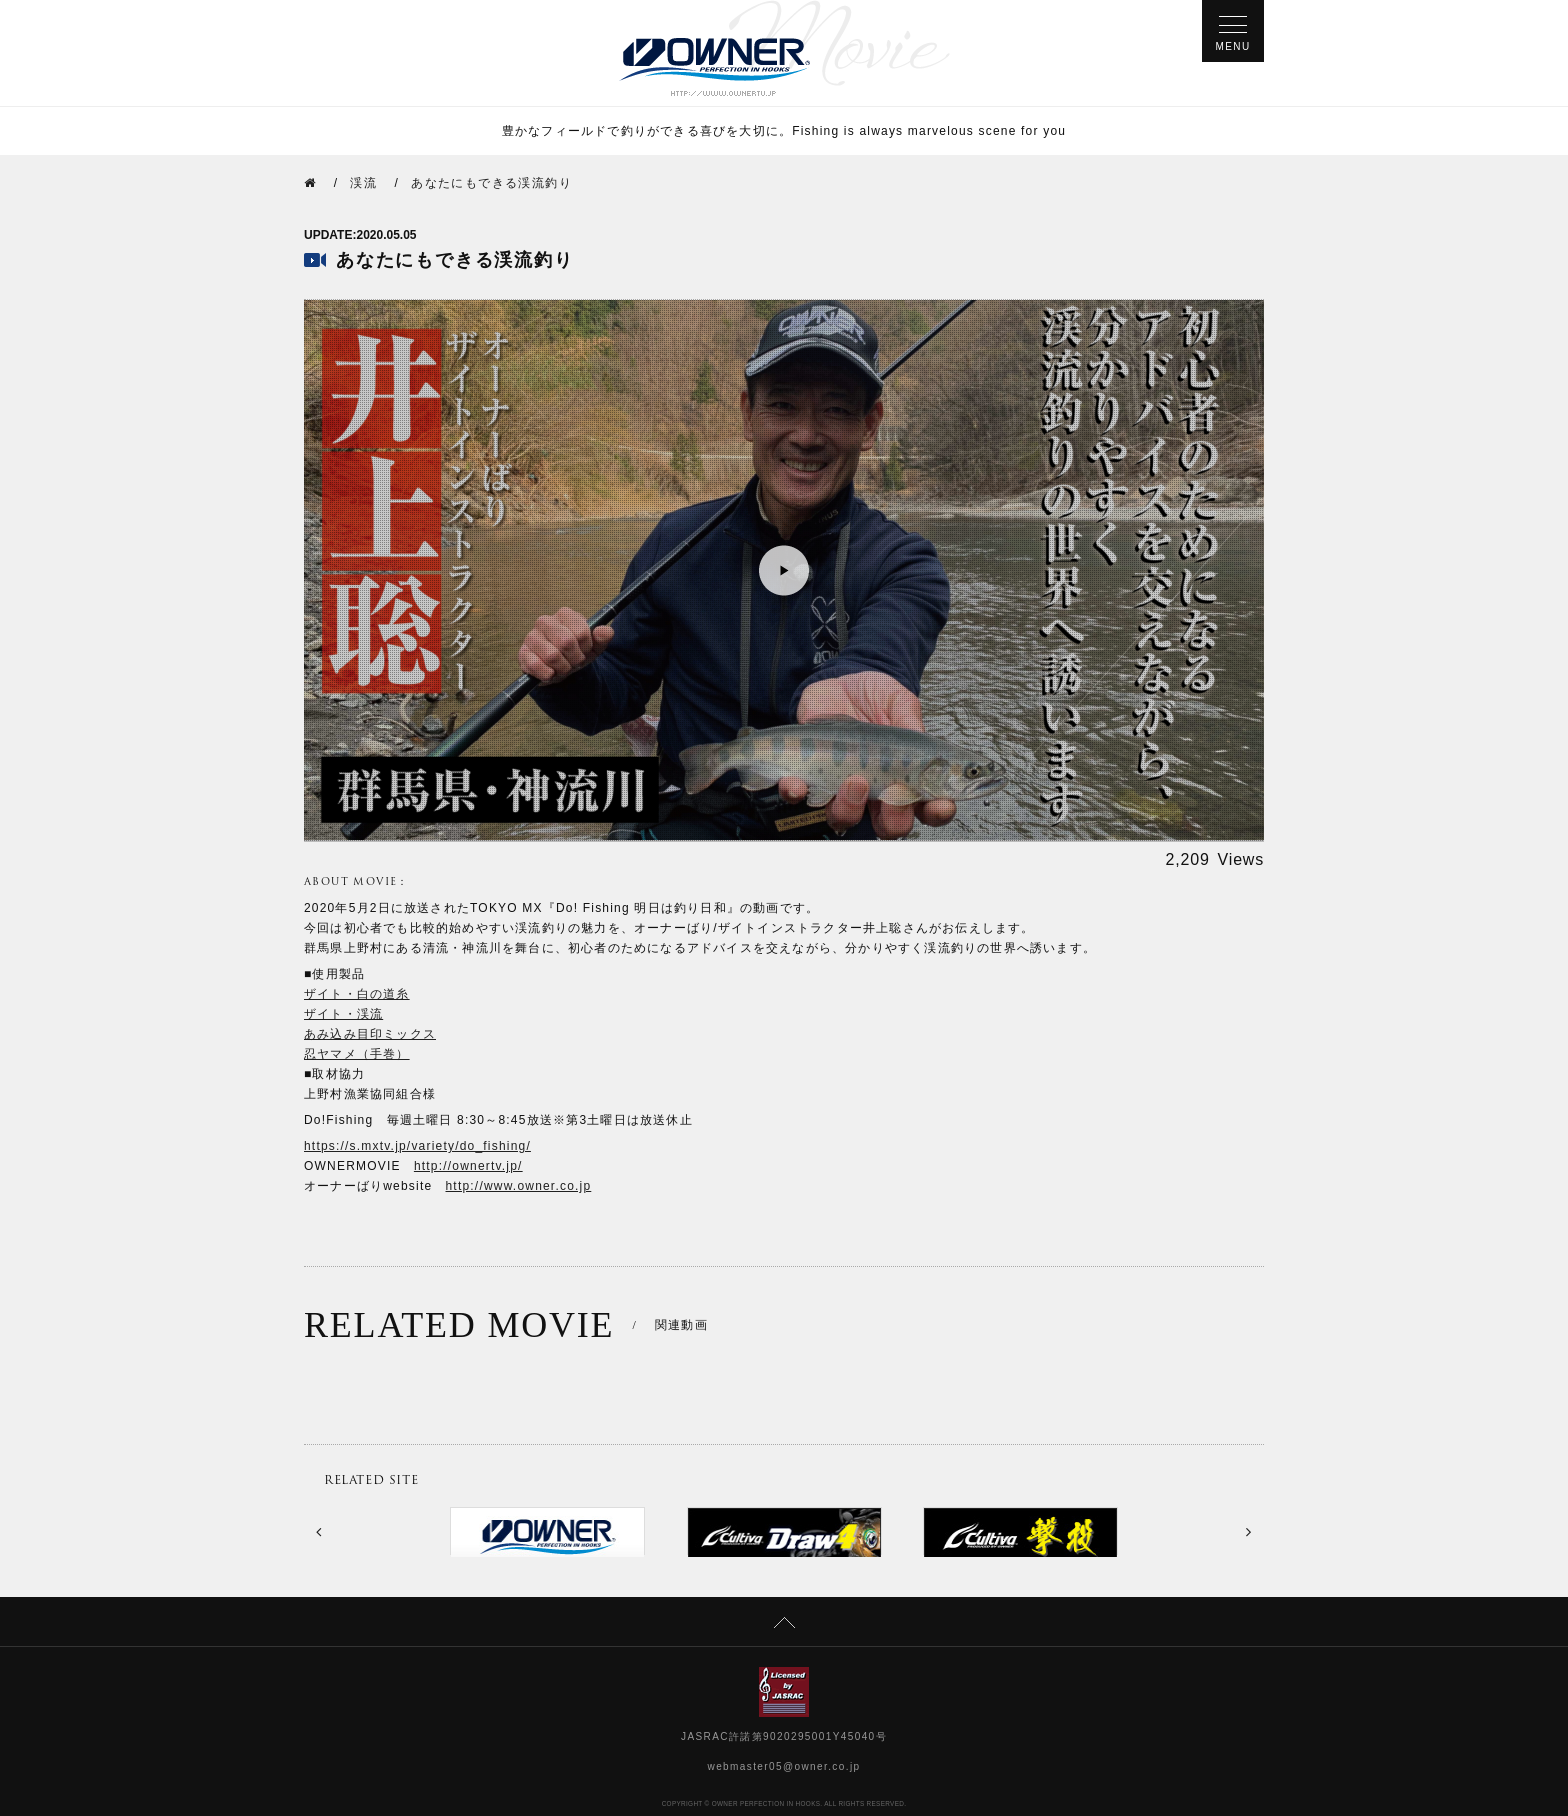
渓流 (363, 183)
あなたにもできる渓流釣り (491, 183)
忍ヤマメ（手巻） (357, 1054)
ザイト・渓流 (343, 1014)
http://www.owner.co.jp (519, 1186)
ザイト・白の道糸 (357, 994)
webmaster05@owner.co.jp (784, 1766)
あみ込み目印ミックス (370, 1034)
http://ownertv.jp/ (468, 1166)
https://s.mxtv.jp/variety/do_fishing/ (417, 1146)
